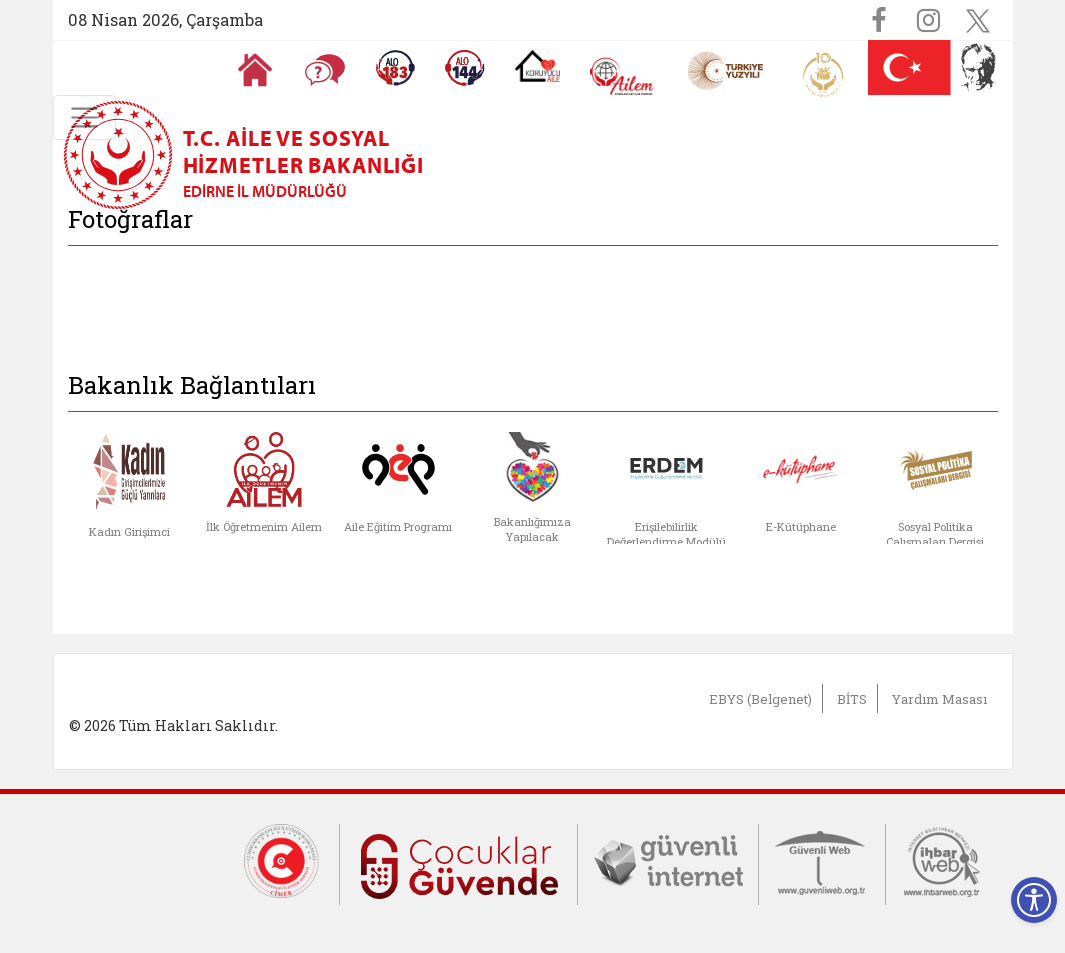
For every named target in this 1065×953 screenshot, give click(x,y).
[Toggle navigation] (84, 117)
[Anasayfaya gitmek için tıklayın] (255, 70)
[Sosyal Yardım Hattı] (465, 68)
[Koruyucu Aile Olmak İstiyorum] (537, 66)
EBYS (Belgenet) (760, 699)
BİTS (852, 699)
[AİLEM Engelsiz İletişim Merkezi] (622, 76)
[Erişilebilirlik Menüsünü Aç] (1034, 900)
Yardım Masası (939, 699)
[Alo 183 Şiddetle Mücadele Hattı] (395, 68)
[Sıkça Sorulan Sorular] (325, 70)
